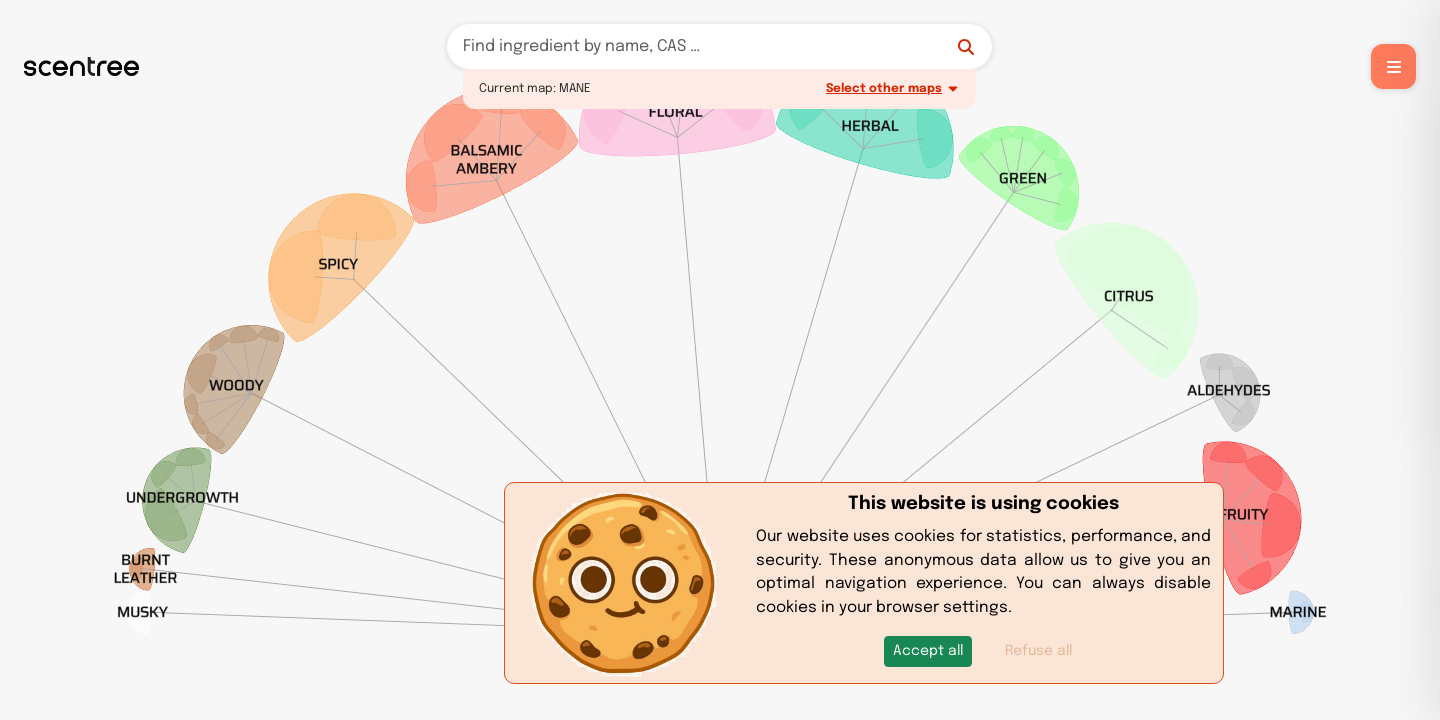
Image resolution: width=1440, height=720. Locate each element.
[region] (720, 360)
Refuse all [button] (1038, 651)
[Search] (719, 46)
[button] (928, 651)
